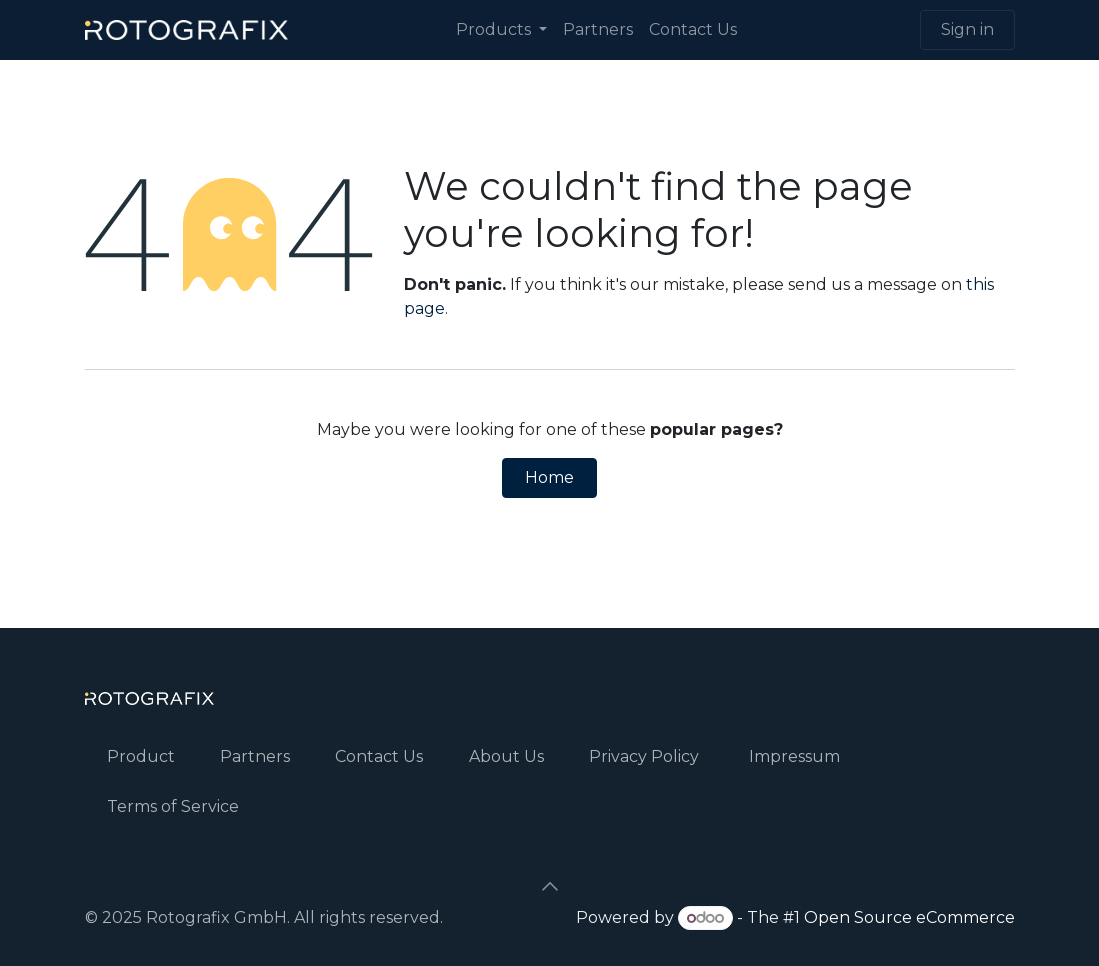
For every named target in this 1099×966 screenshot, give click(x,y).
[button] (550, 886)
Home (549, 477)
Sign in (967, 29)
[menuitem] (501, 30)
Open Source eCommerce (909, 917)
